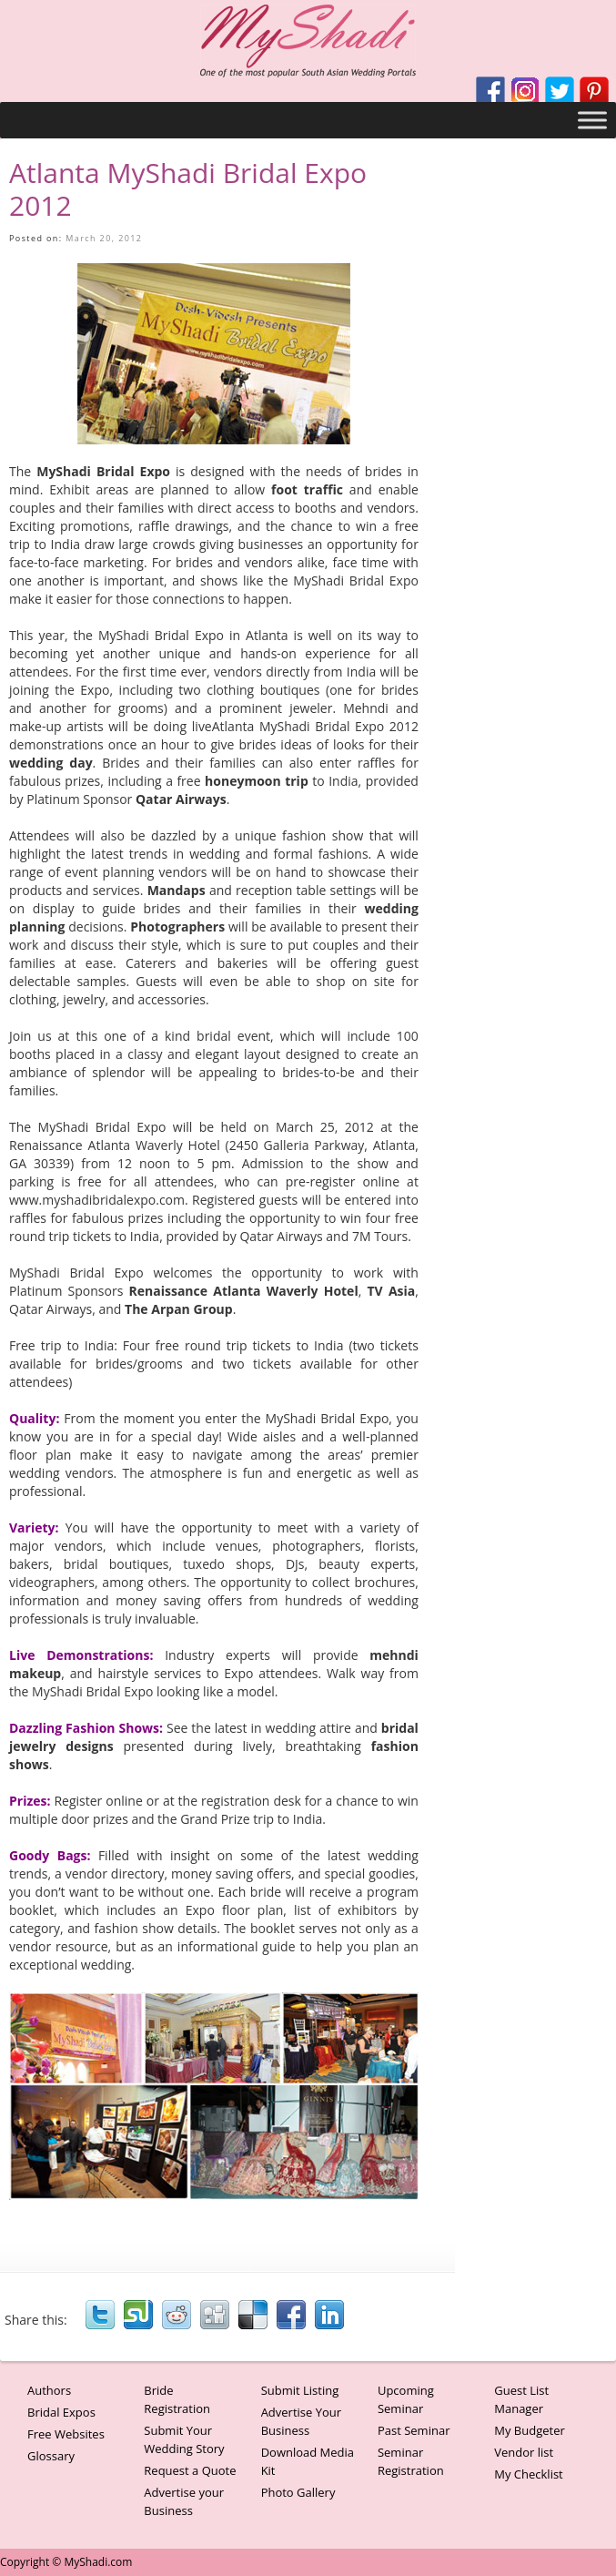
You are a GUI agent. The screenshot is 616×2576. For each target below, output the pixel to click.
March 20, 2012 (104, 238)
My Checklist (528, 2474)
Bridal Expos (61, 2412)
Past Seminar (414, 2430)
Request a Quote (190, 2470)
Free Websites (66, 2434)
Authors (49, 2390)
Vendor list (523, 2452)
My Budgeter (529, 2430)
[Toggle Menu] (592, 119)
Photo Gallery (298, 2492)
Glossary (51, 2456)
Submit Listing (300, 2390)
